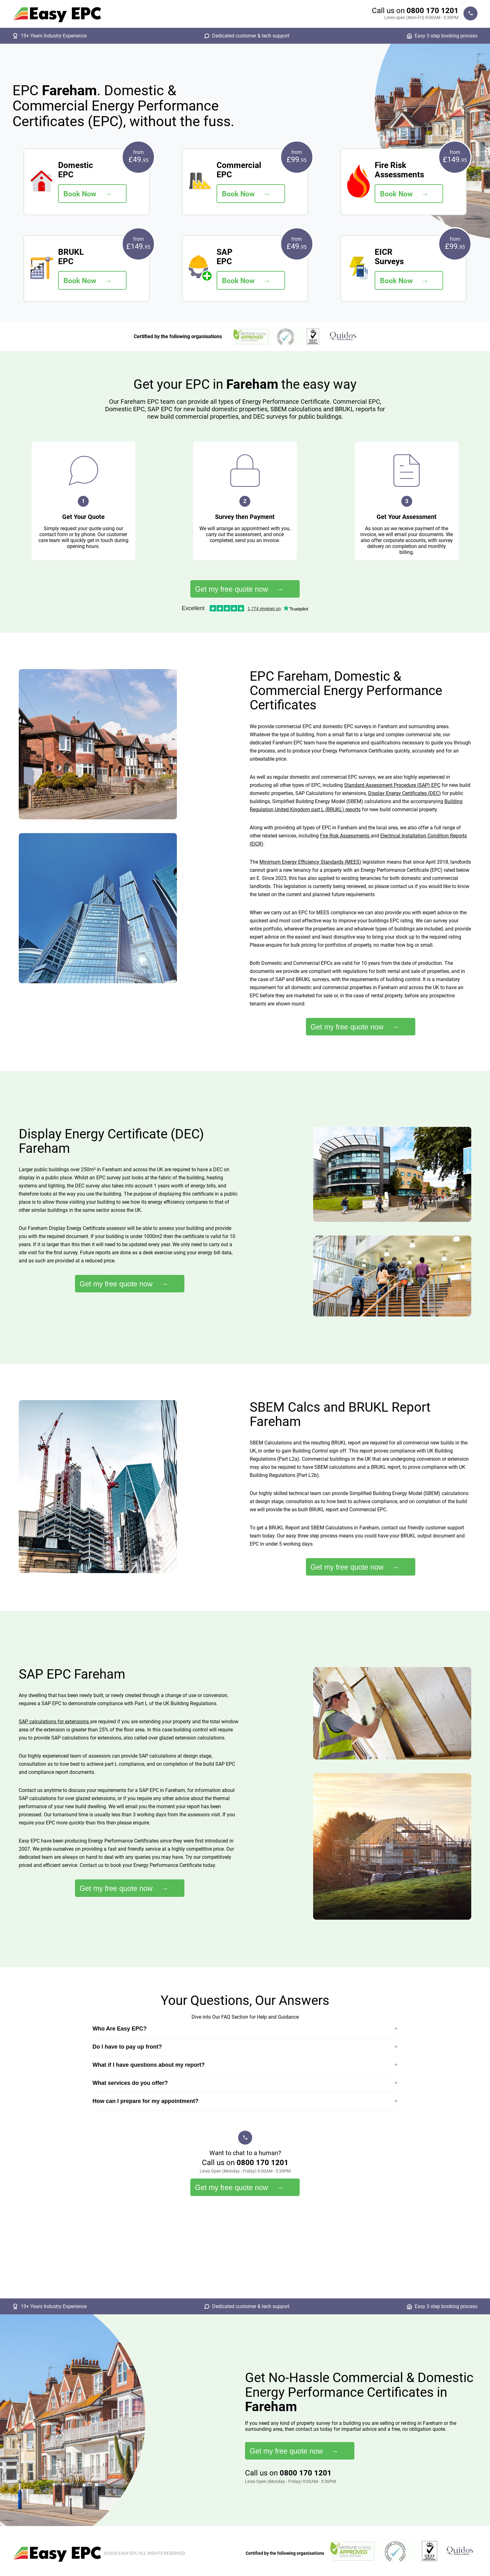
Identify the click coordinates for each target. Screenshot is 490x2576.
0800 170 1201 (432, 10)
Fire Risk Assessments (345, 836)
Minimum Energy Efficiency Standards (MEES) (310, 862)
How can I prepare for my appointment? (145, 2101)
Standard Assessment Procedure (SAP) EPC (392, 785)
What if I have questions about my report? (148, 2065)
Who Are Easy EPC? (119, 2029)
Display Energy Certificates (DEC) (404, 793)
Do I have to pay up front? (127, 2047)
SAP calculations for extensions (54, 1722)
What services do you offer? (130, 2083)
